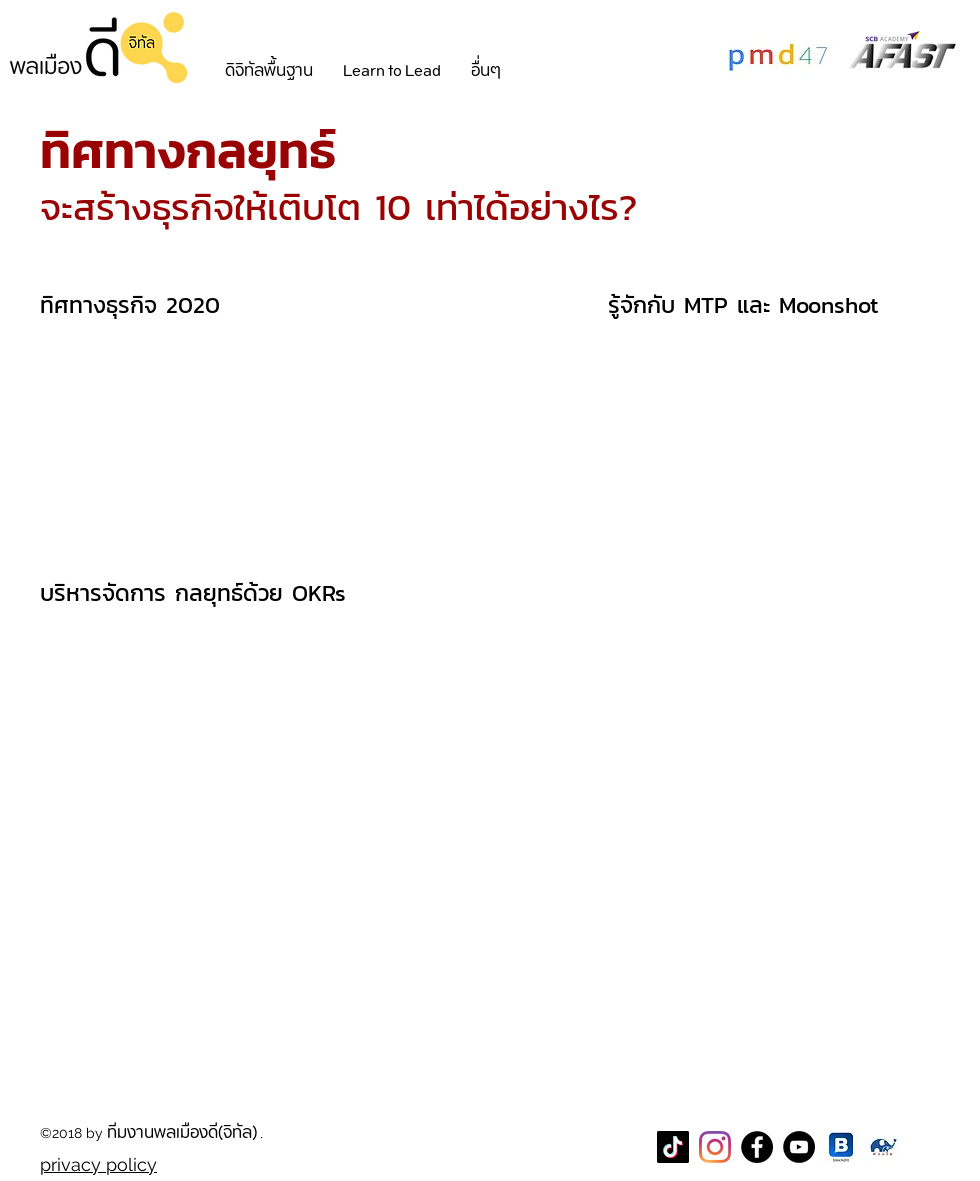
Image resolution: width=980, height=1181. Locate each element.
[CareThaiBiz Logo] (883, 1147)
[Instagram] (715, 1147)
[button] (269, 71)
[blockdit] (841, 1147)
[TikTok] (673, 1147)
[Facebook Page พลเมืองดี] (757, 1147)
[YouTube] (799, 1147)
